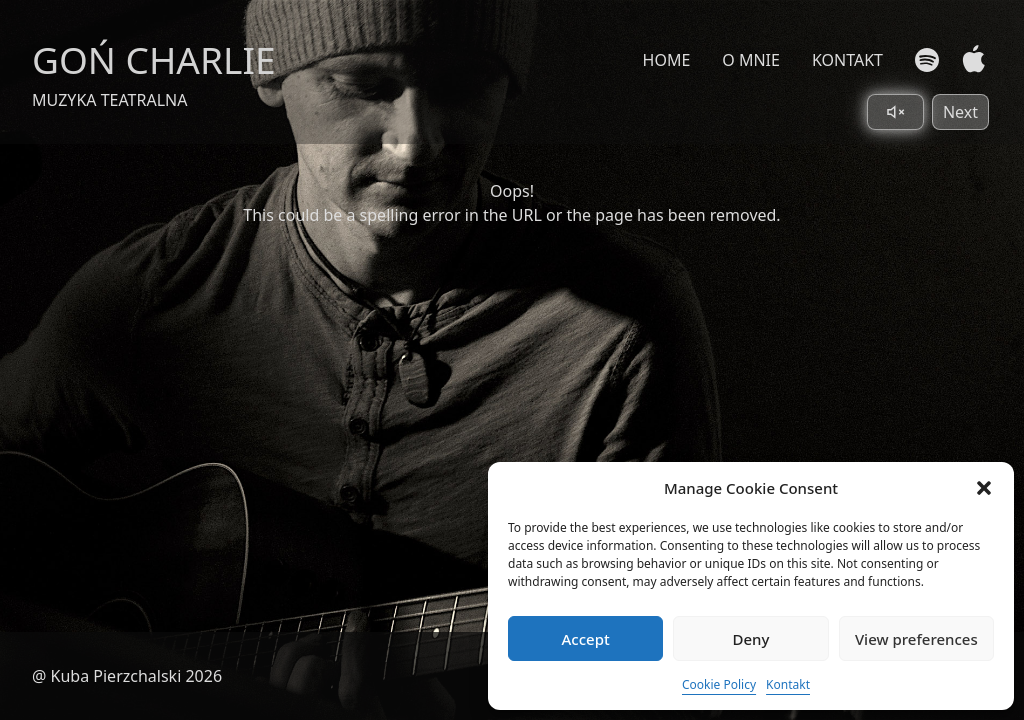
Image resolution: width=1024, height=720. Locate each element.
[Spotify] (927, 60)
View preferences (916, 639)
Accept (586, 639)
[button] (984, 488)
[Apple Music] (969, 59)
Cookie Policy (719, 684)
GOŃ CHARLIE (154, 59)
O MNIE (751, 60)
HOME (667, 60)
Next (960, 112)
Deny (751, 639)
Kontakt (788, 684)
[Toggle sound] (895, 112)
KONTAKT (847, 60)
